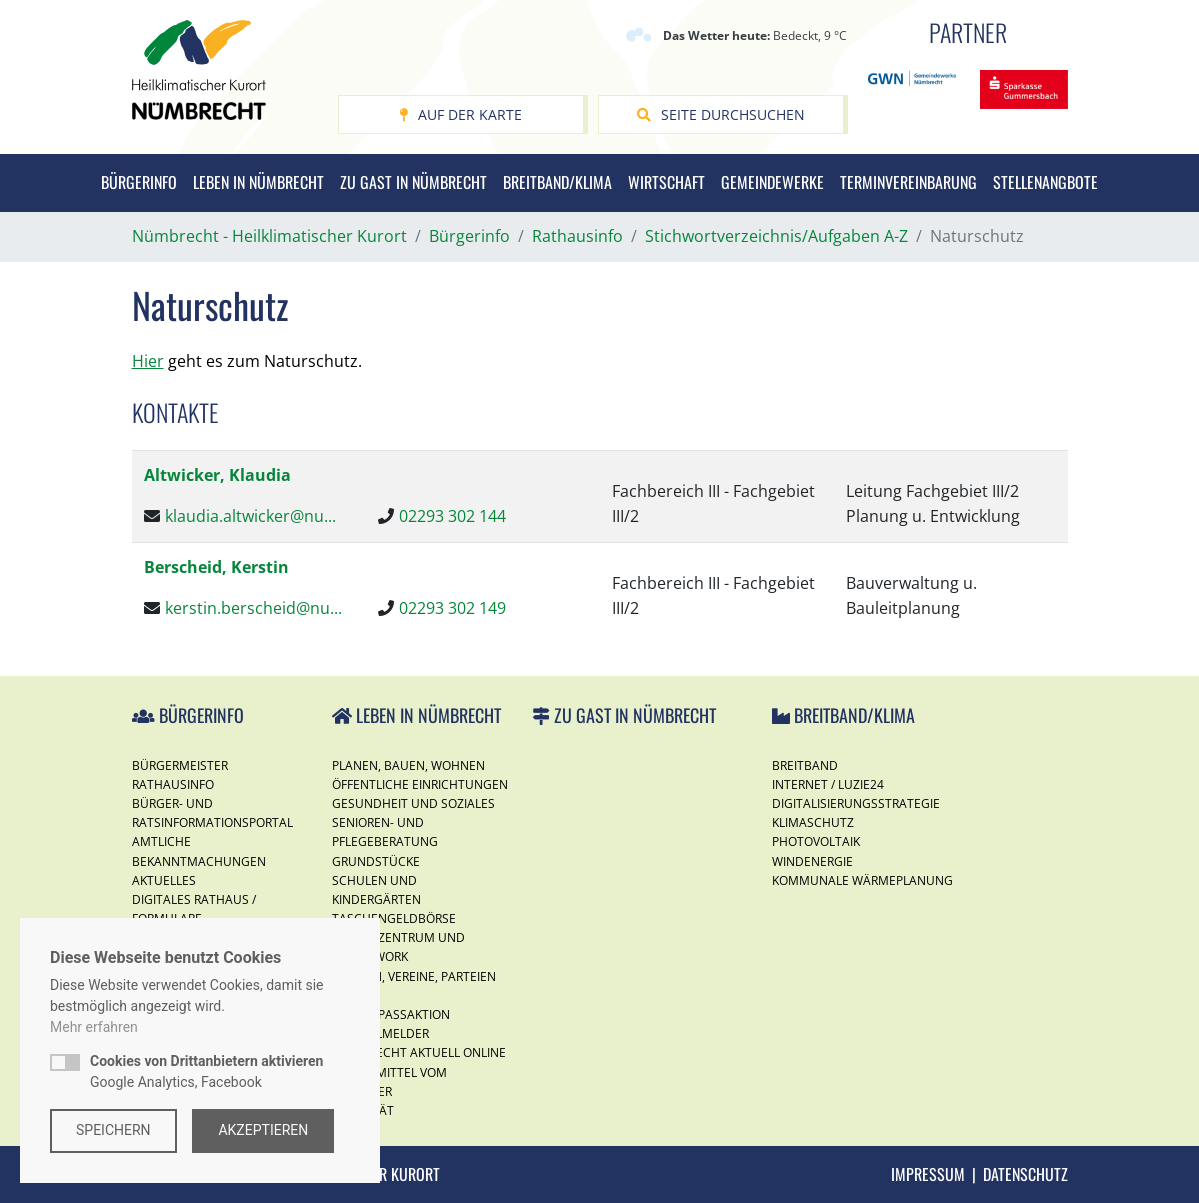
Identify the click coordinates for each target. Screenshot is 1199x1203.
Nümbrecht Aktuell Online (419, 1052)
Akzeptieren (264, 1130)
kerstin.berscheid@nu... (253, 608)
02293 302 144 (452, 516)
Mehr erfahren (94, 1027)
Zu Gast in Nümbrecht (413, 182)
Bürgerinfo (139, 182)
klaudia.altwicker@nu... (250, 516)
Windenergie (812, 861)
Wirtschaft (666, 182)
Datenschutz (1025, 1174)
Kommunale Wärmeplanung (862, 880)
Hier (148, 361)
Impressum (928, 1174)
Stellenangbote (1045, 182)
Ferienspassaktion (391, 1014)
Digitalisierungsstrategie (856, 803)
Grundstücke (376, 861)
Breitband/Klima (557, 182)
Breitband (805, 765)
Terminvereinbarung (908, 182)
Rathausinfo (173, 784)
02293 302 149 (452, 608)
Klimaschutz (813, 822)
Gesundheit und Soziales (413, 803)
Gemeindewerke (772, 182)
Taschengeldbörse (394, 918)
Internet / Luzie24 (828, 784)
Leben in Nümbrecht (258, 182)
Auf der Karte (460, 114)
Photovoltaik (816, 841)
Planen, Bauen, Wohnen (408, 765)
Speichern (113, 1130)
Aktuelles (164, 880)
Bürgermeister (180, 765)
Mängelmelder (380, 1033)
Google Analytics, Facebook (206, 1071)
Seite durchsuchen (721, 114)
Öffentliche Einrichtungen (420, 784)
